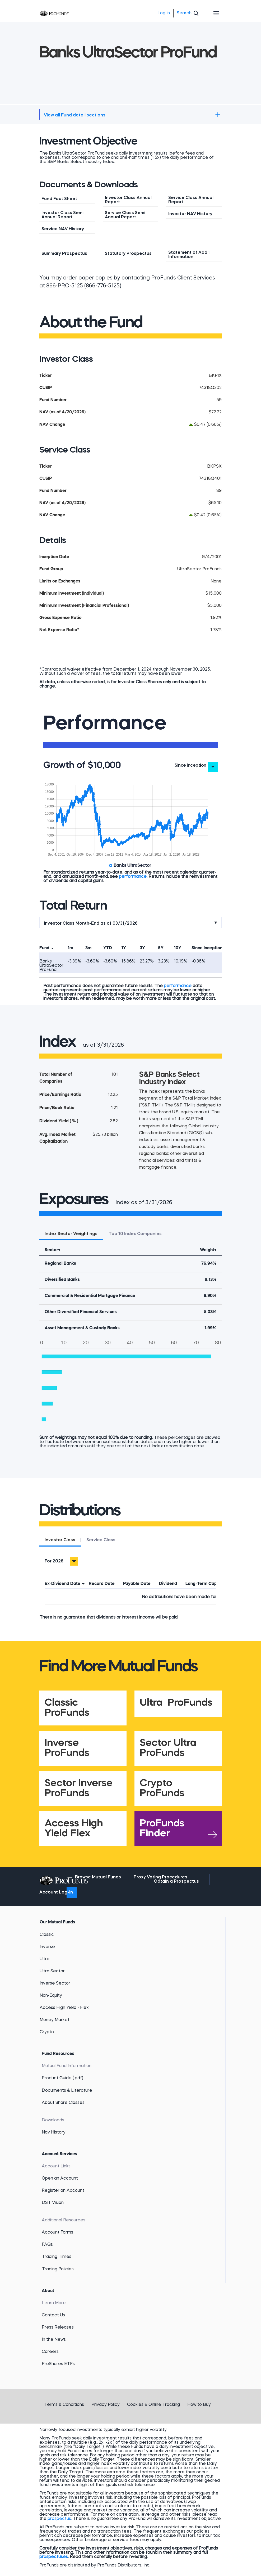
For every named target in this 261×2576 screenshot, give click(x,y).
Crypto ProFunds (162, 1788)
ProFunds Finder (162, 1829)
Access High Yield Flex (74, 1829)
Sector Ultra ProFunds (168, 1748)
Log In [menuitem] (163, 13)
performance (133, 877)
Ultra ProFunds (176, 1703)
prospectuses (53, 2557)
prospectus (59, 2519)
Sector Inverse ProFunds (79, 1788)
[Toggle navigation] (216, 13)
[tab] (60, 1541)
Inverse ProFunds (67, 1748)
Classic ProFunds (67, 1708)
